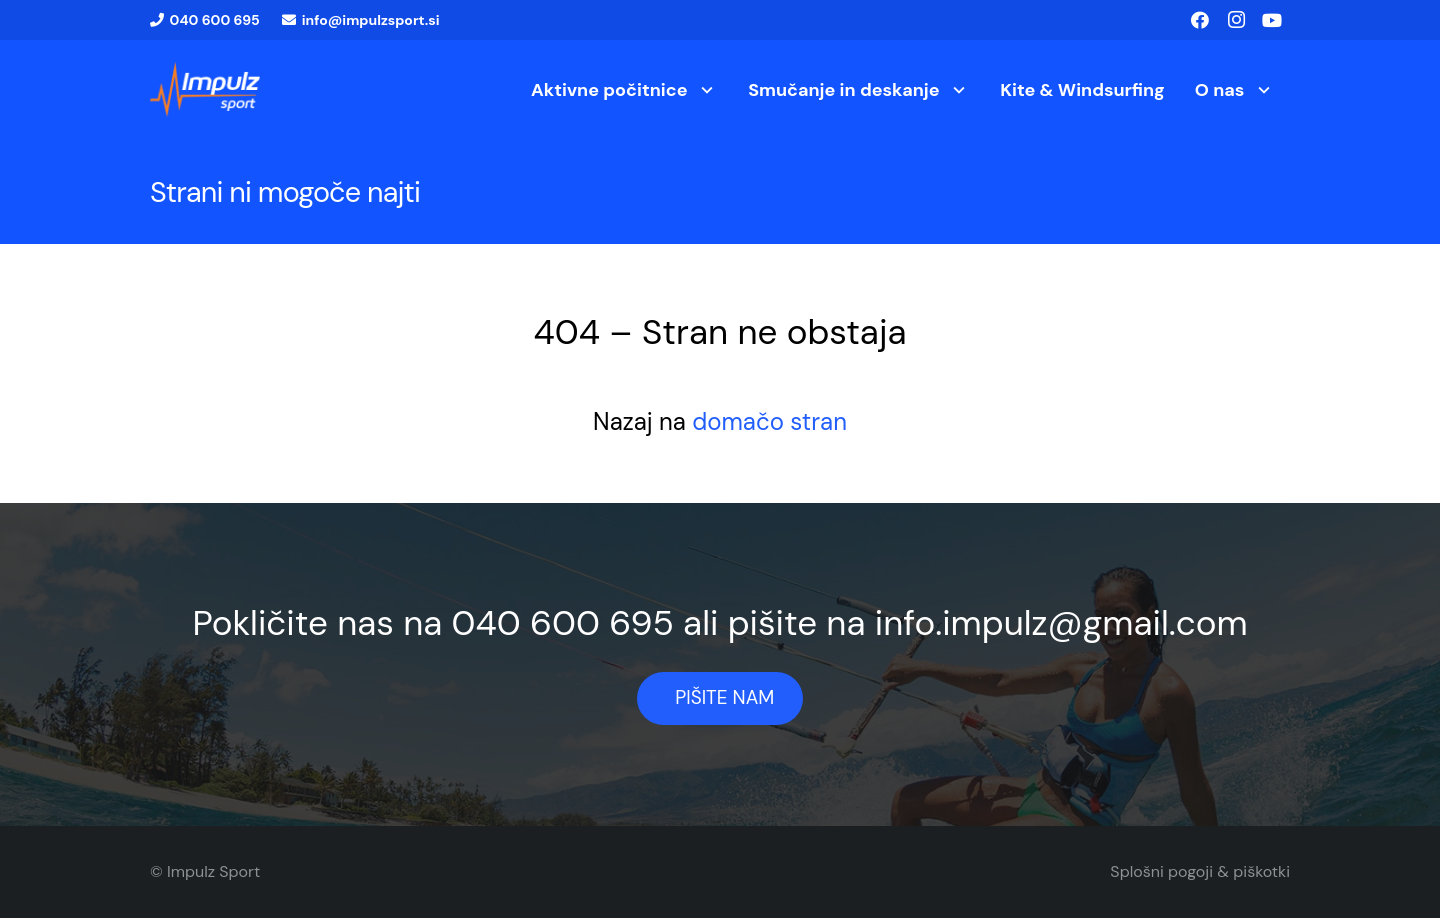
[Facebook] (1200, 20)
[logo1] (205, 90)
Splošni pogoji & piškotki (1200, 871)
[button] (703, 90)
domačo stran (769, 421)
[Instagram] (1236, 20)
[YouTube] (1272, 20)
